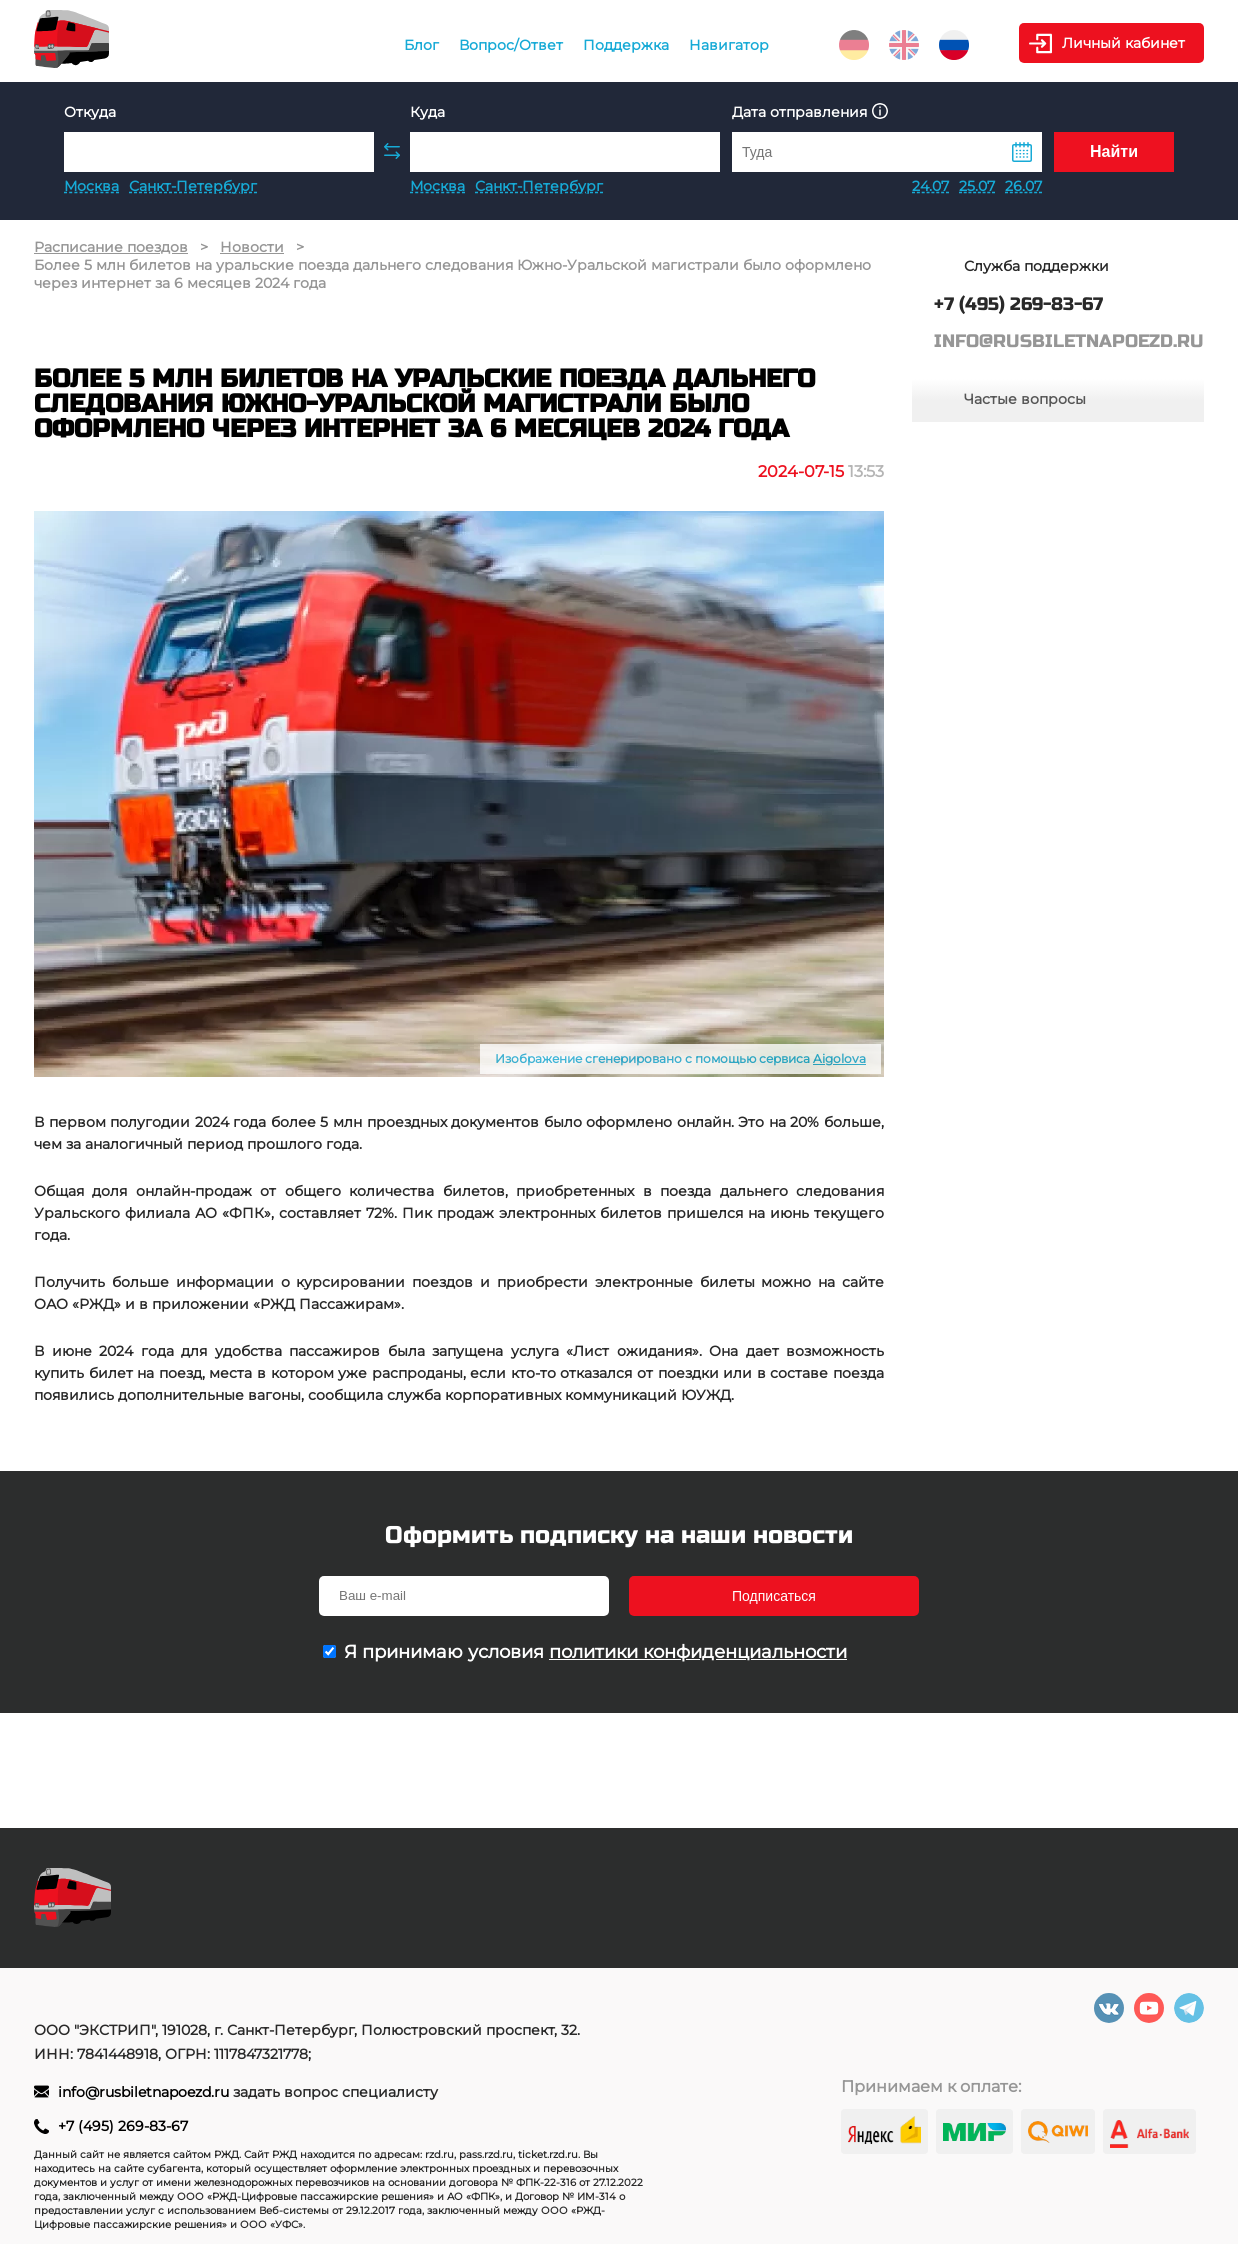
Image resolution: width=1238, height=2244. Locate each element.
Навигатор (729, 45)
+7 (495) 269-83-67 (123, 2126)
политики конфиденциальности (698, 1652)
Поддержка (626, 45)
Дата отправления (810, 111)
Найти (1114, 151)
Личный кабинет (1123, 43)
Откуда (90, 112)
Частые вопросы (1025, 399)
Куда (427, 112)
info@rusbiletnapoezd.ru (145, 2092)
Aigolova (839, 1058)
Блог (421, 45)
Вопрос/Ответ (511, 45)
